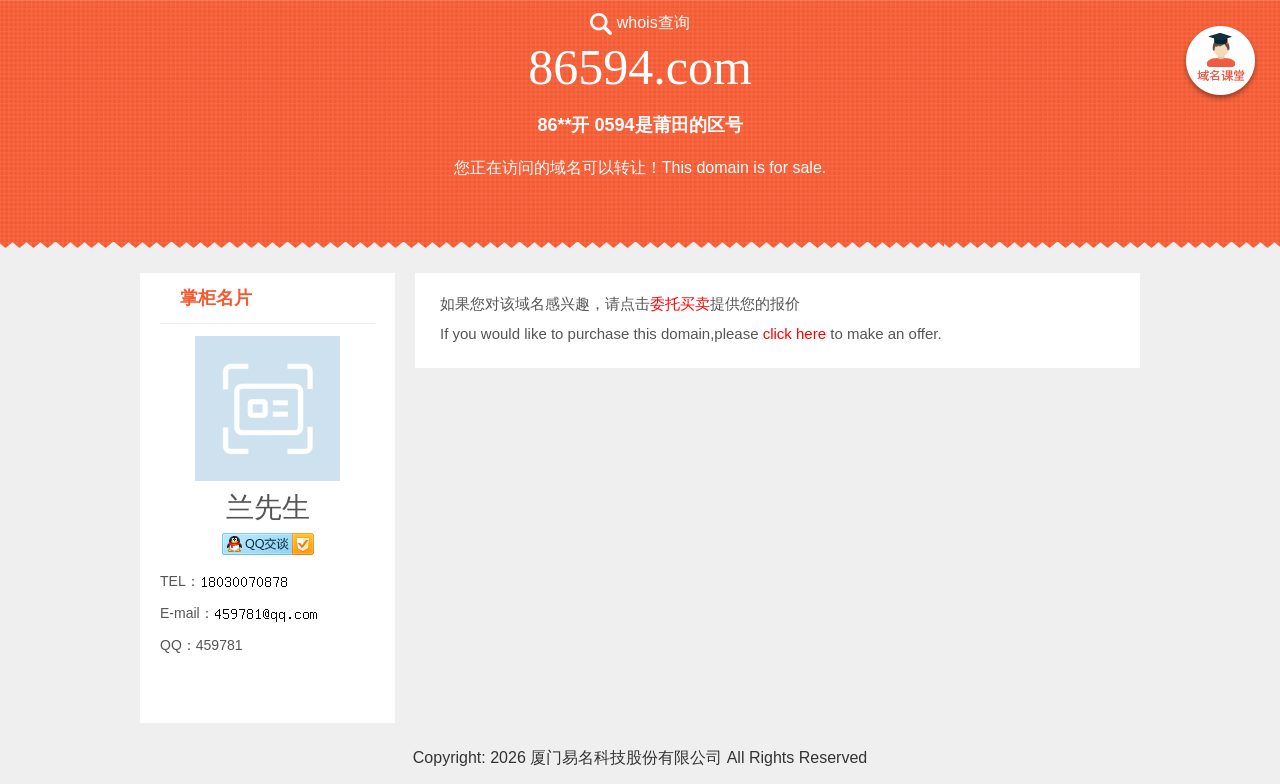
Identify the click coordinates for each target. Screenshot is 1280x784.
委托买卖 (680, 303)
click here (794, 333)
